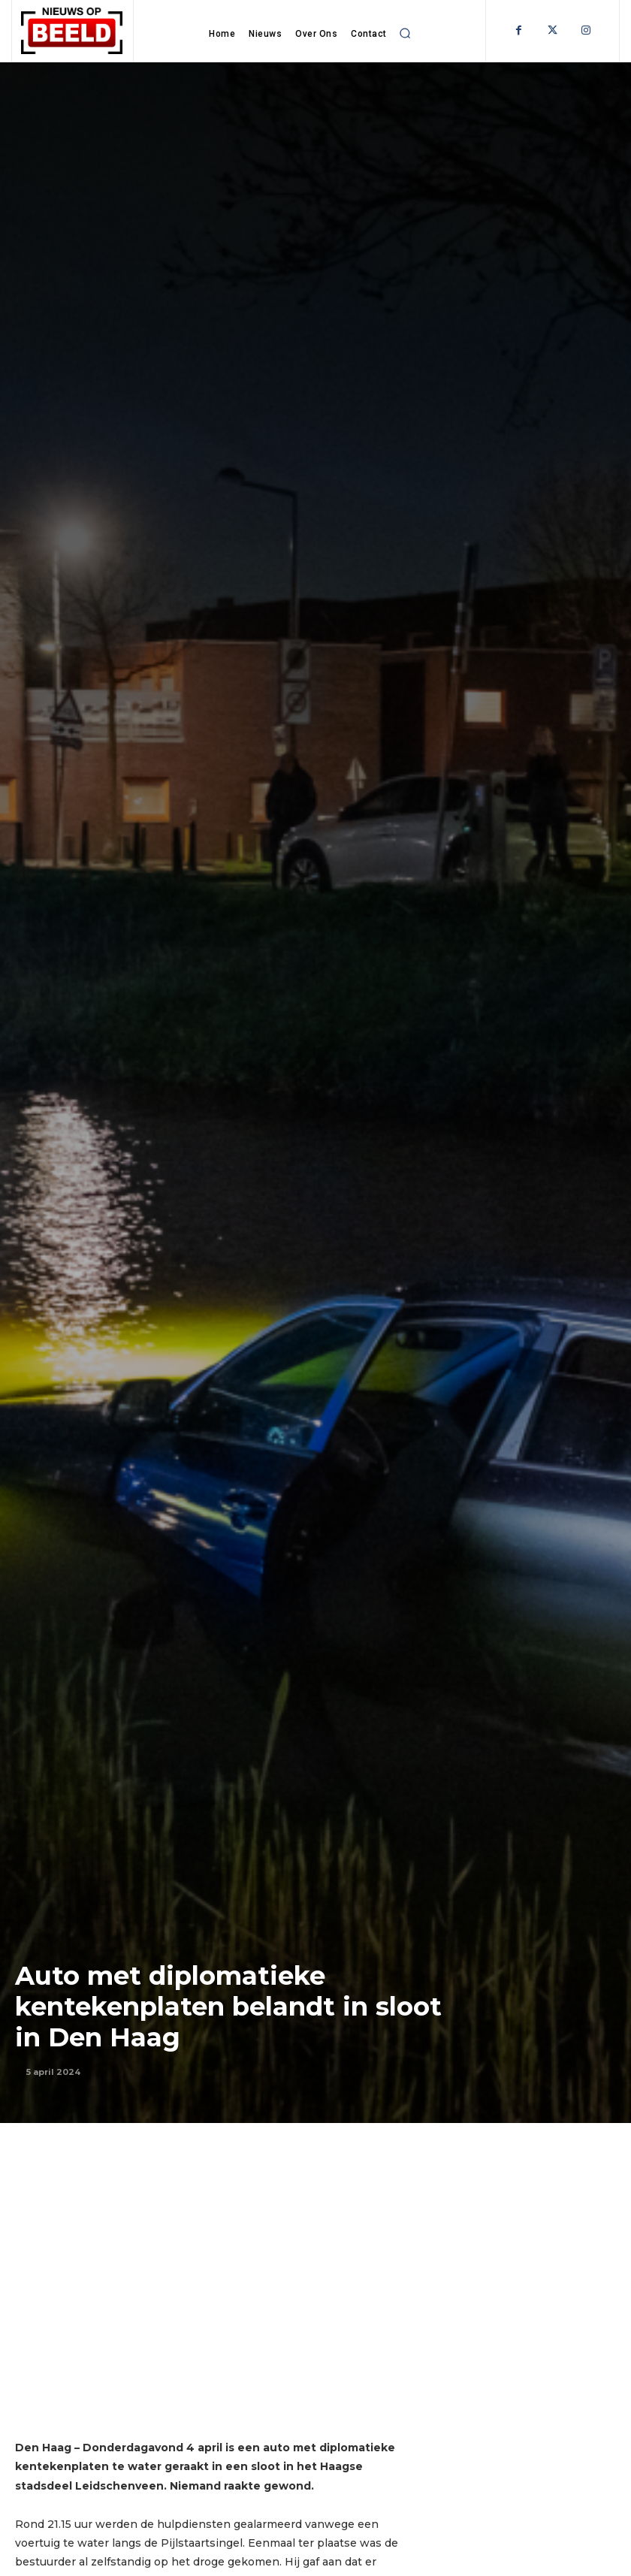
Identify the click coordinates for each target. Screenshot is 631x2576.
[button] (405, 33)
